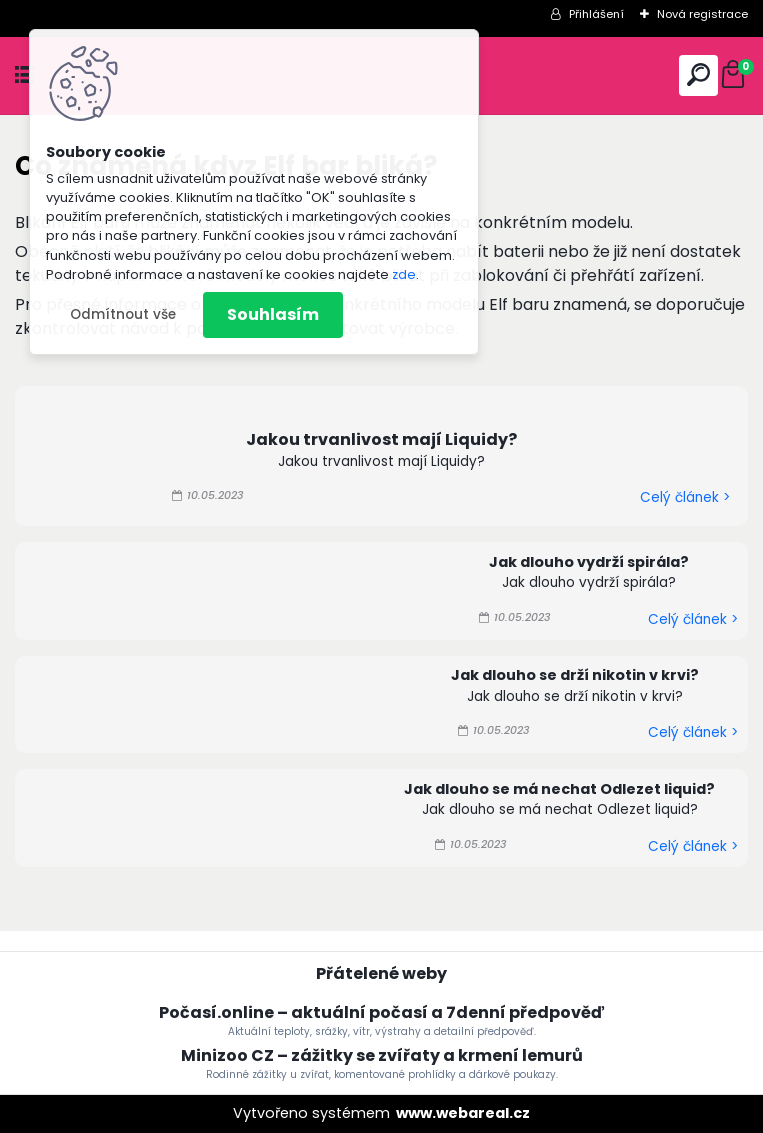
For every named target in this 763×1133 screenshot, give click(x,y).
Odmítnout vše (123, 314)
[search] (698, 74)
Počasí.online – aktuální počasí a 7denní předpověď (381, 1012)
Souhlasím (273, 314)
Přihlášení (596, 14)
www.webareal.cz (463, 1113)
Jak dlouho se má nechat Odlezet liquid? (559, 789)
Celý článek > (685, 497)
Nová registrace (702, 14)
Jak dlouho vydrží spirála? (589, 562)
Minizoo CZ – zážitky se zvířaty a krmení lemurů (382, 1055)
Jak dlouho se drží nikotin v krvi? (575, 675)
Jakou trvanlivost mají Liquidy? (381, 439)
